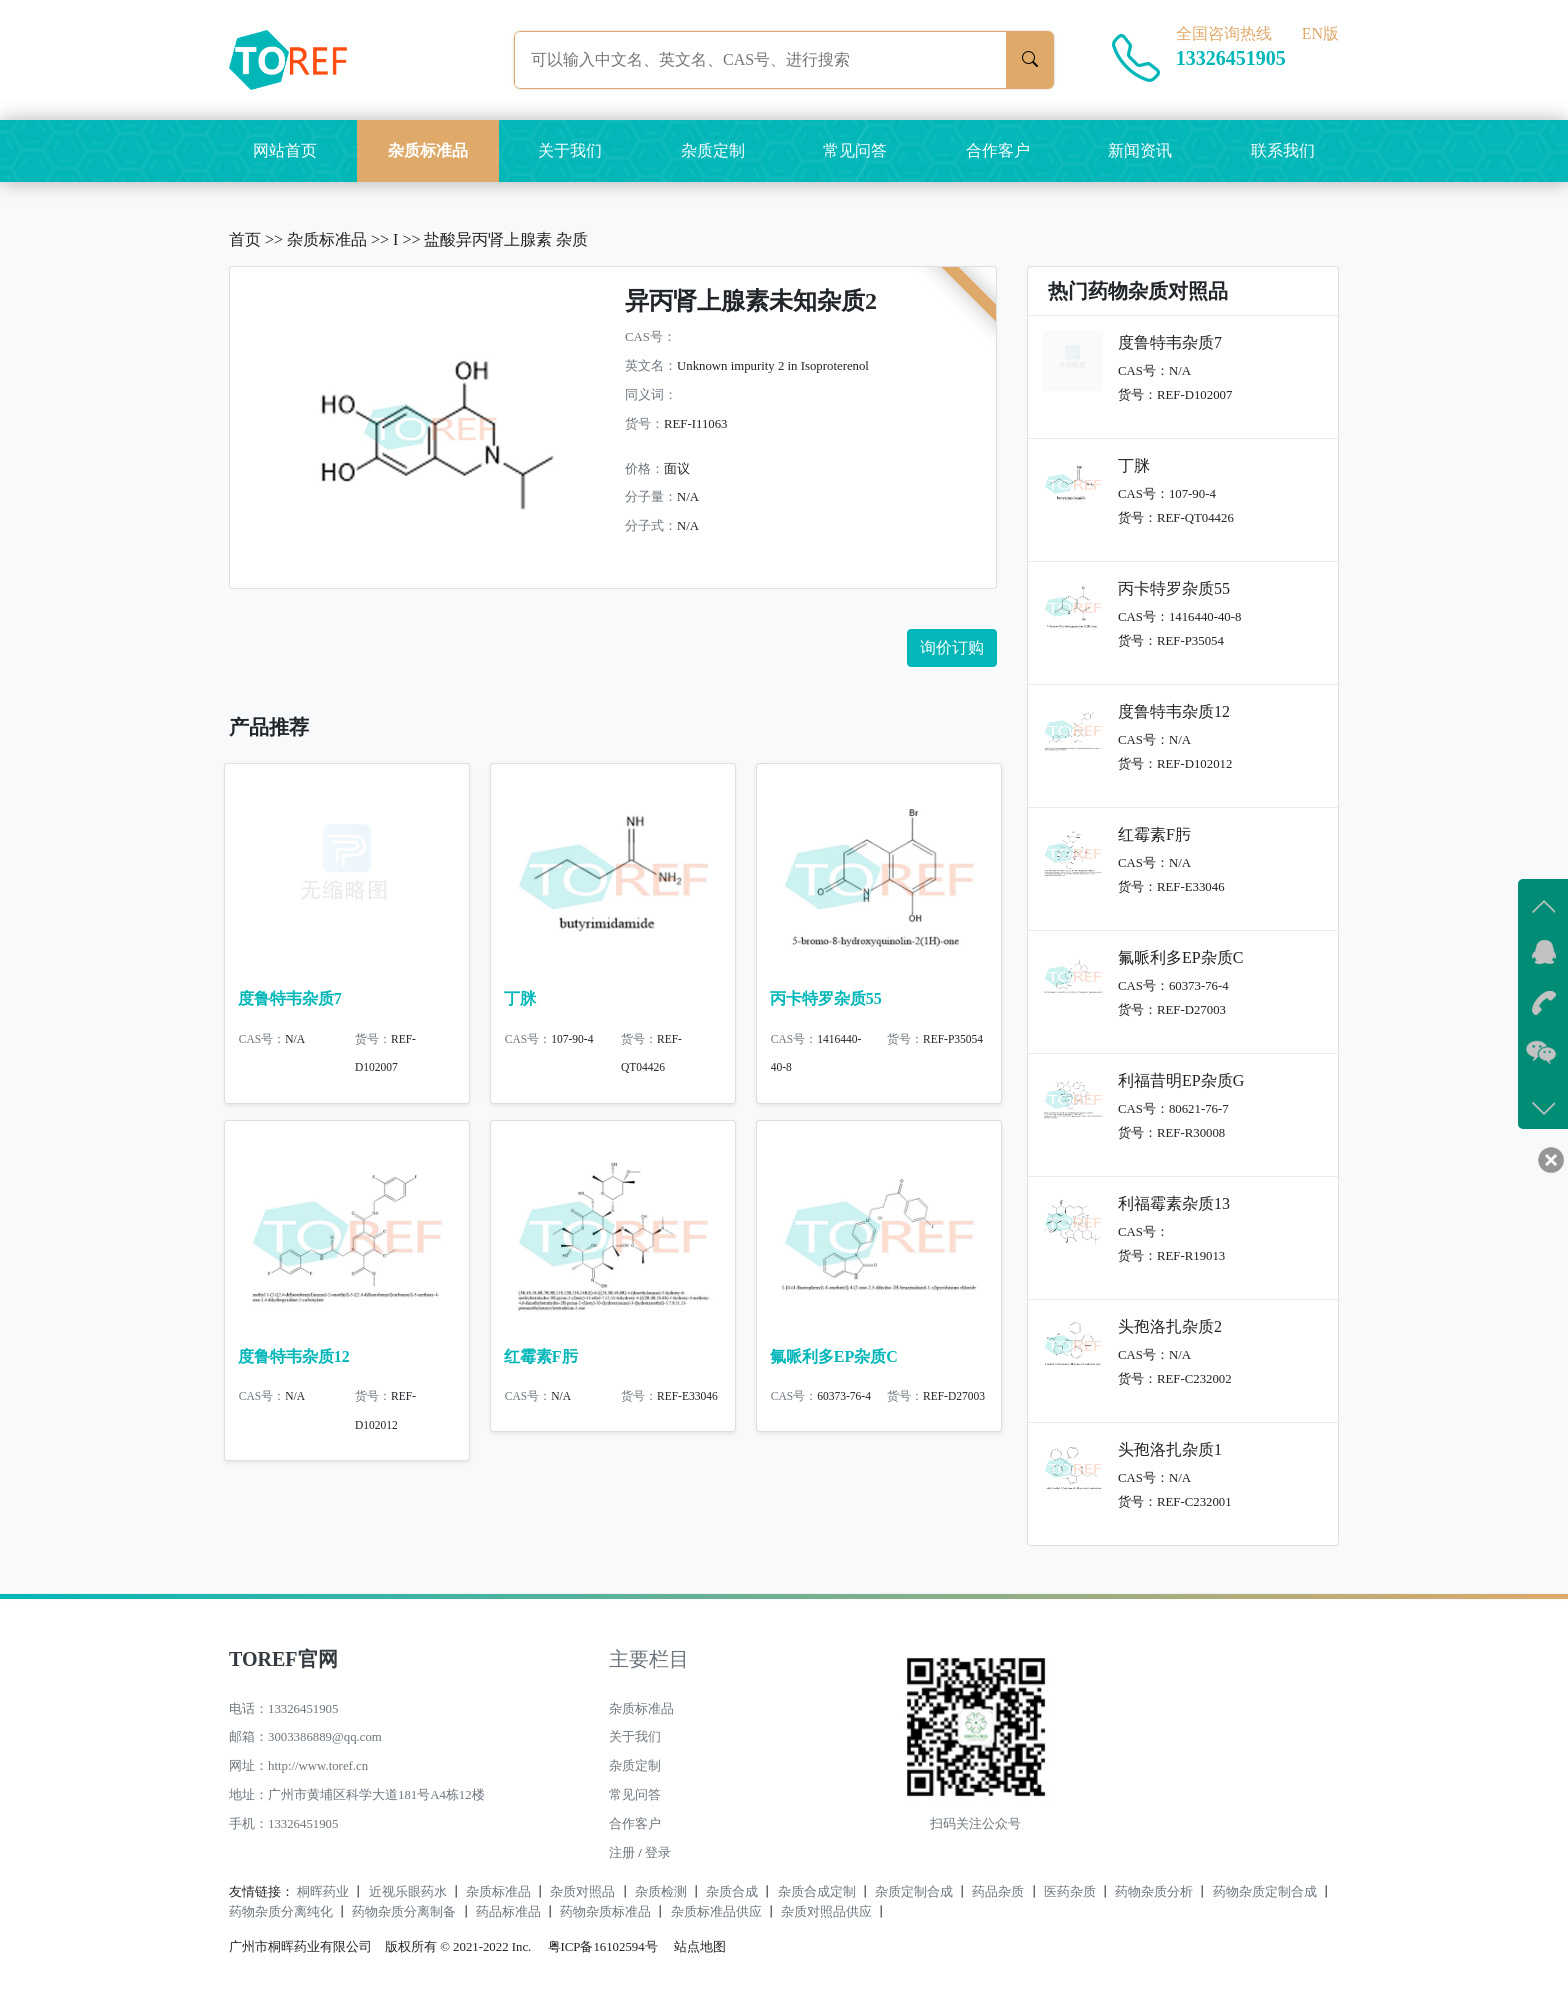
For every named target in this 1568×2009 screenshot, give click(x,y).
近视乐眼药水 (408, 1892)
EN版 (1320, 33)
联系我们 (1283, 150)
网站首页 (285, 150)
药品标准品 (508, 1912)
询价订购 (952, 647)
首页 (245, 239)
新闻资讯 (1140, 150)
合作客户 (998, 150)
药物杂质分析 (1154, 1892)
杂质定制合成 (914, 1892)
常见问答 (855, 150)
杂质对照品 (582, 1892)
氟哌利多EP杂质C (834, 1364)
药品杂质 (998, 1892)
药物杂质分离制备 (404, 1912)
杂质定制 (713, 150)
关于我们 (570, 150)
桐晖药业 (323, 1892)
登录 (658, 1853)
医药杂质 (1070, 1892)
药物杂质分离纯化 (281, 1912)
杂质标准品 (428, 150)
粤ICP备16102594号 (598, 1947)
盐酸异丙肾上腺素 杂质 (506, 239)
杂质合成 (732, 1892)
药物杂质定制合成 (1265, 1892)
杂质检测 (661, 1892)
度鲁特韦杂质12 (294, 1364)
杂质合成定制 (817, 1892)
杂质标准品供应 (716, 1912)
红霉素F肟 (541, 1364)
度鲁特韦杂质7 (290, 998)
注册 (622, 1853)
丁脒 (520, 998)
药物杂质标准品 (605, 1912)
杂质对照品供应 (826, 1912)
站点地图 (700, 1947)
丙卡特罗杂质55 (826, 998)
